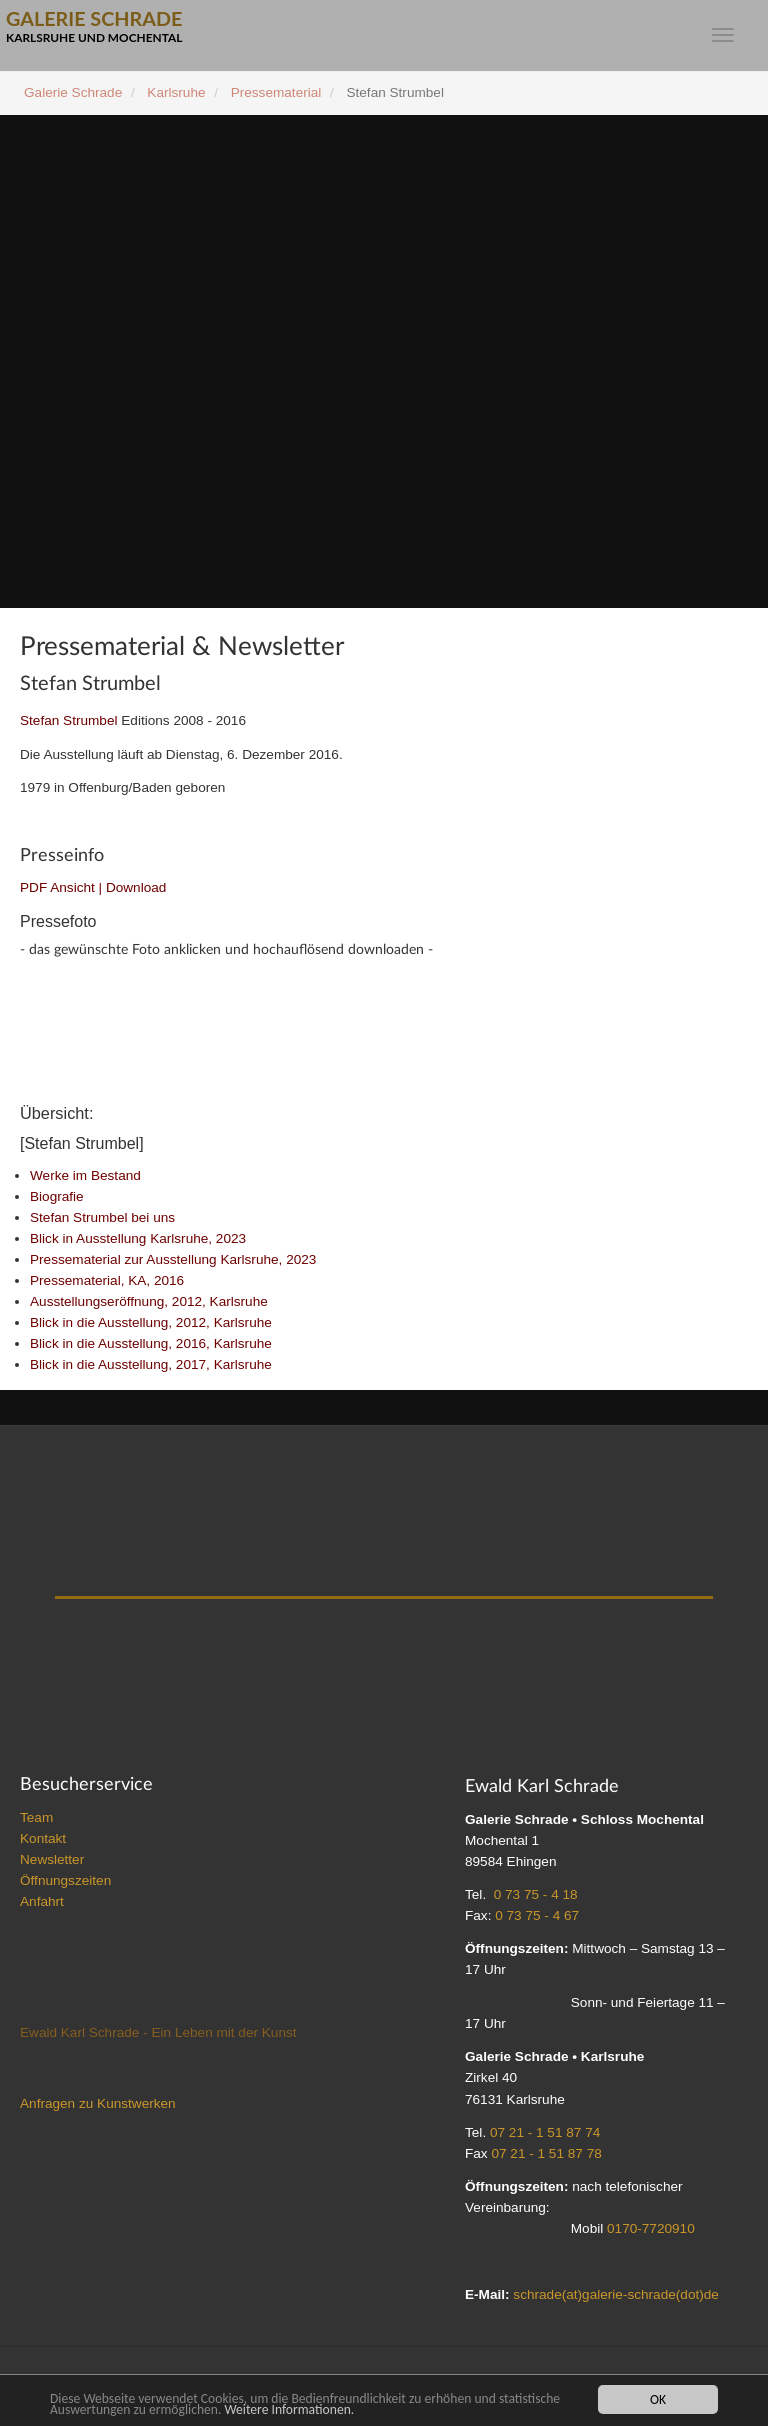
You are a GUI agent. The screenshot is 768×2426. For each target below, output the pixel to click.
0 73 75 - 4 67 (537, 1920)
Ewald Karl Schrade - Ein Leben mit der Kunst (158, 2037)
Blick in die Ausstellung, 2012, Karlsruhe (151, 1327)
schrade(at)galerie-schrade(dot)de (616, 2299)
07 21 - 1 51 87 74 (545, 2137)
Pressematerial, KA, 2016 (107, 1285)
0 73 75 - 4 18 (536, 1899)
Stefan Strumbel (68, 720)
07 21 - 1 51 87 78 (546, 2158)
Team (36, 1822)
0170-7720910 (651, 2233)
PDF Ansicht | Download (93, 887)
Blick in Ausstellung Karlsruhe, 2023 (138, 1243)
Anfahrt (42, 1906)
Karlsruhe (176, 92)
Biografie (57, 1201)
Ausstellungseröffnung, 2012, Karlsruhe (149, 1306)
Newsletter (52, 1864)
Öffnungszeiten (65, 1885)
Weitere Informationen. (289, 2409)
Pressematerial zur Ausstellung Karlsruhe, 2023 (173, 1264)
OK (658, 2399)
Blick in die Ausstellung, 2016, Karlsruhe (151, 1348)
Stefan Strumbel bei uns (102, 1222)
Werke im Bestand (85, 1180)
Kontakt (43, 1843)
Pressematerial (276, 92)
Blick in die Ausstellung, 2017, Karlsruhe (151, 1369)
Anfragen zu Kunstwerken (98, 2108)
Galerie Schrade (73, 92)
